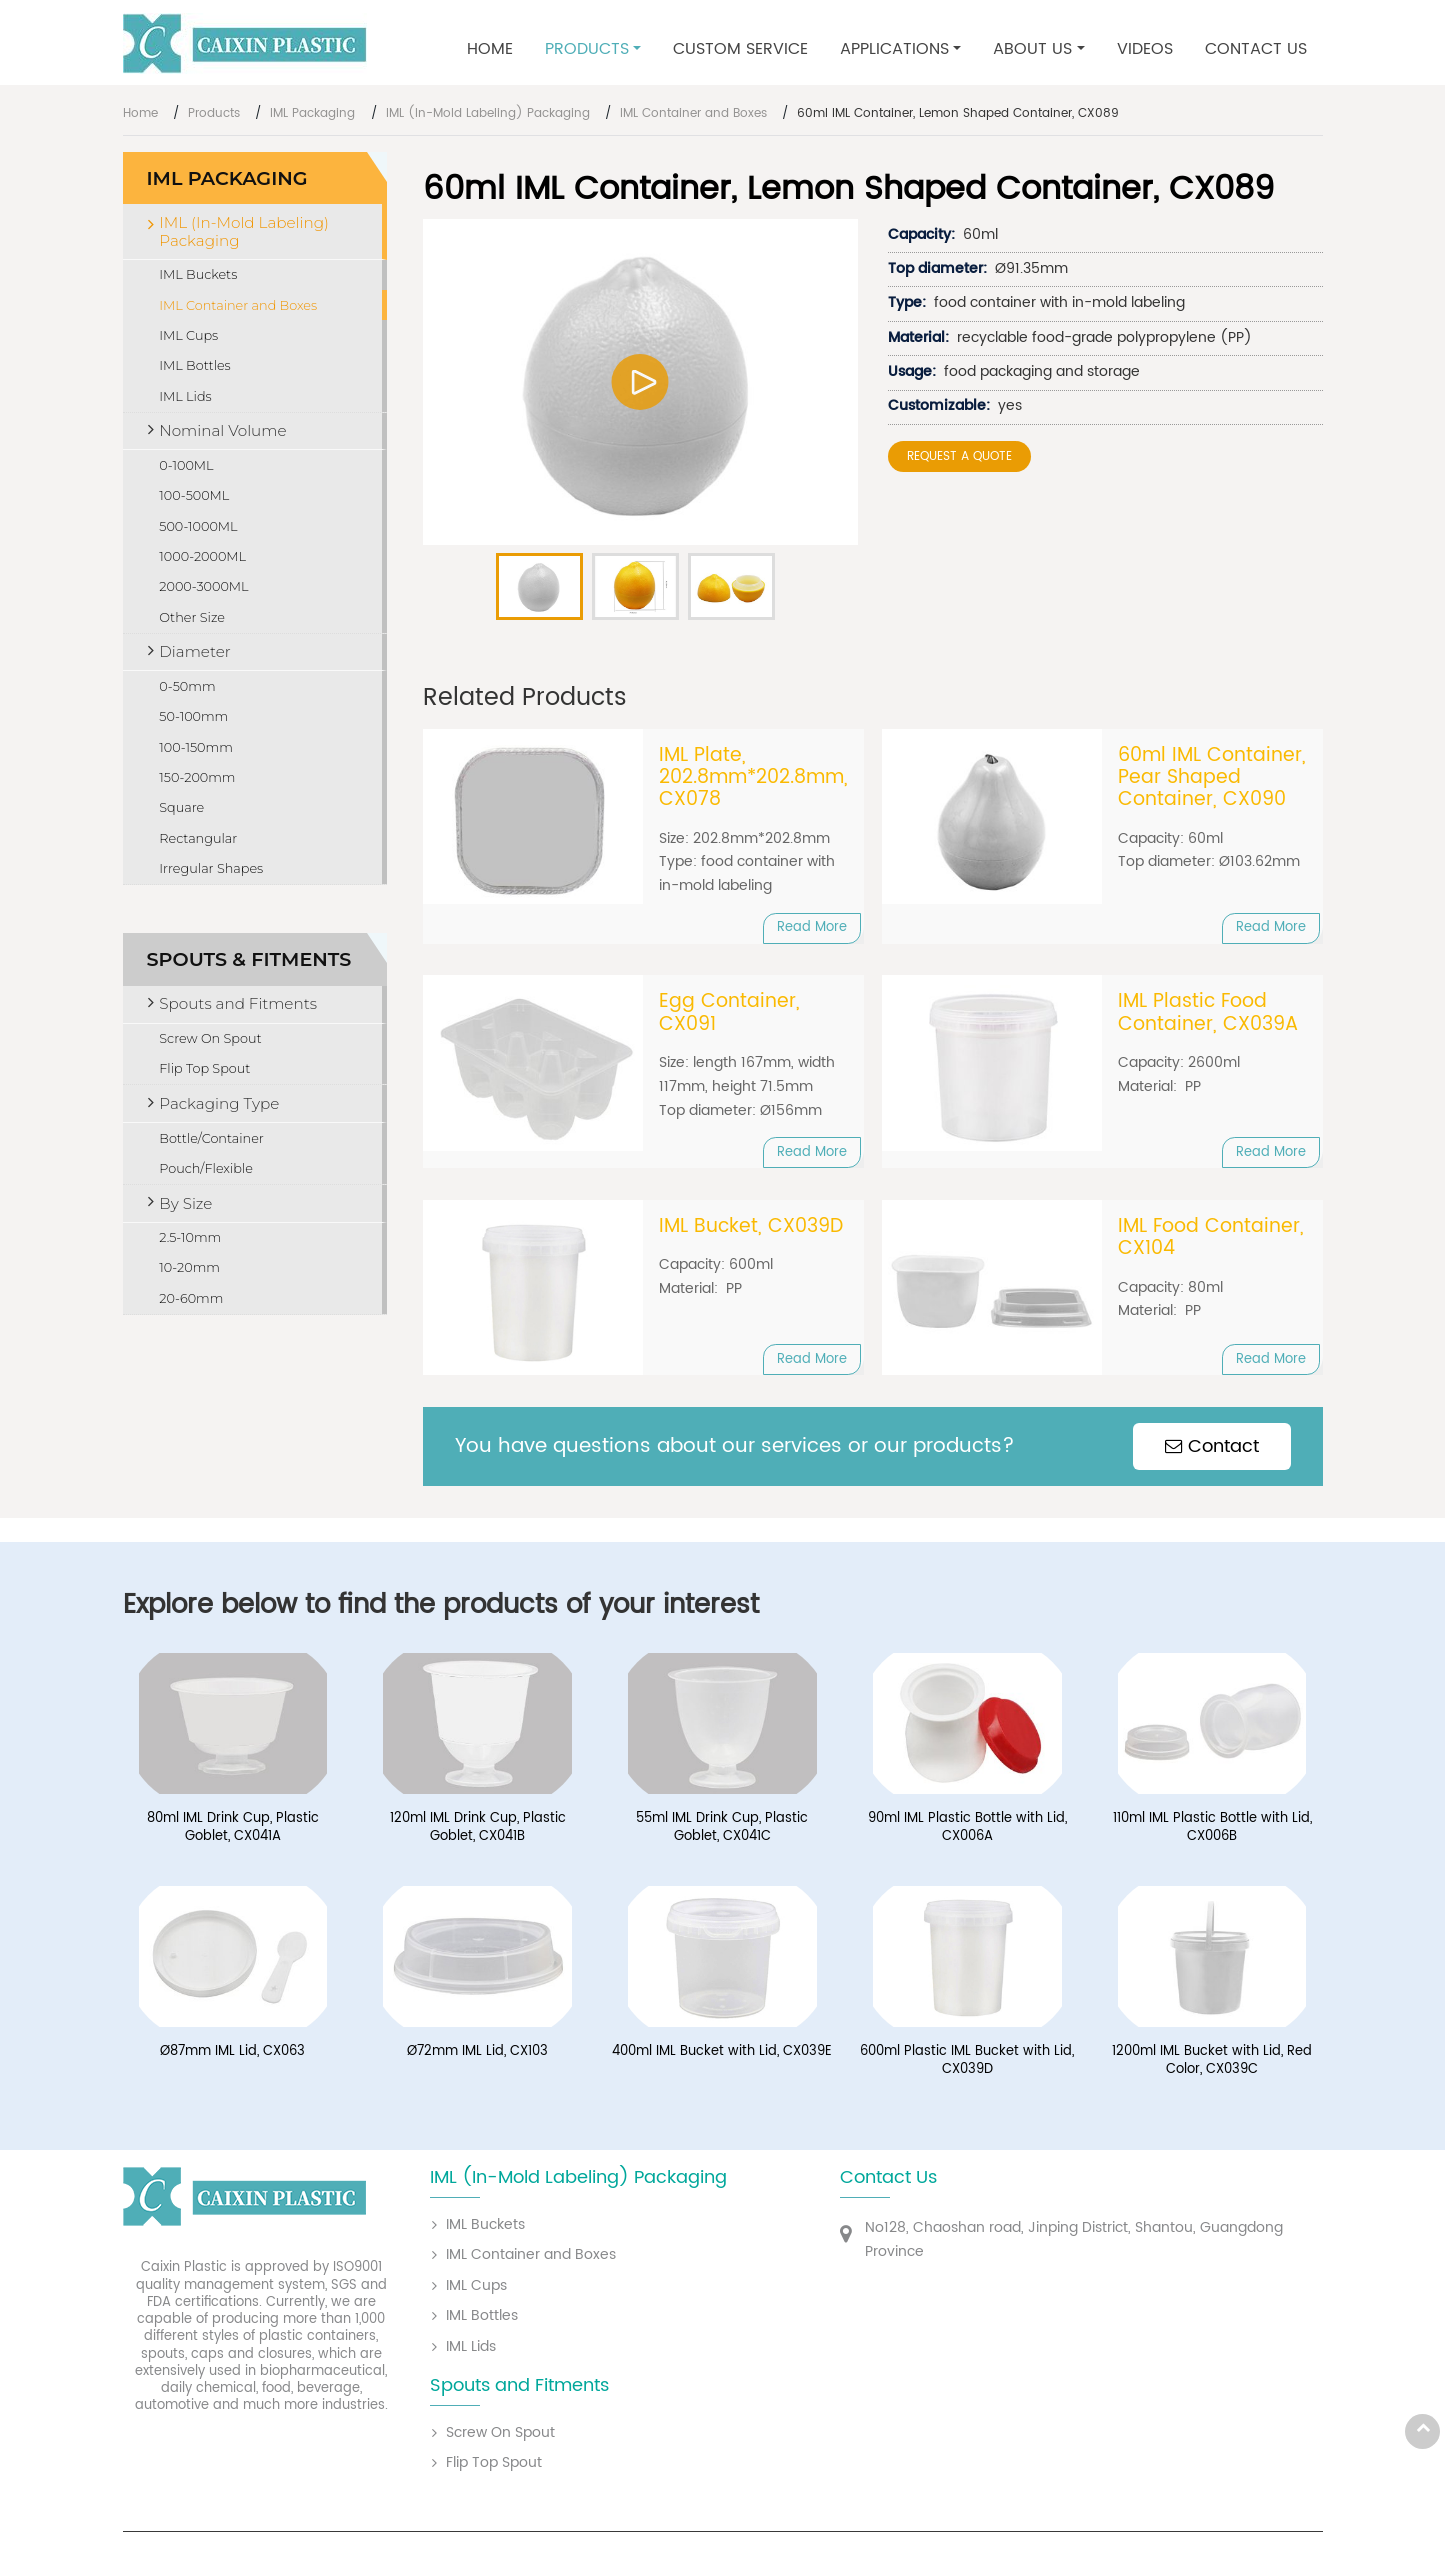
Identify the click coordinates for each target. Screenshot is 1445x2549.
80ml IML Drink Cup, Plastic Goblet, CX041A (233, 1829)
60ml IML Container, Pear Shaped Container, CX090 (1212, 778)
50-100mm (193, 716)
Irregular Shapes (211, 868)
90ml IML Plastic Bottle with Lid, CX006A (967, 1829)
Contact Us (1256, 49)
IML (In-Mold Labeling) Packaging (488, 113)
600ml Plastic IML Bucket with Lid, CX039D (967, 2062)
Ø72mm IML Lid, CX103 (477, 2054)
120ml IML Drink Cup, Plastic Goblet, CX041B (478, 1829)
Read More (812, 927)
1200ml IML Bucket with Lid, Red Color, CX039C (1212, 2062)
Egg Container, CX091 (729, 1014)
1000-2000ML (202, 556)
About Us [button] (1032, 49)
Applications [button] (894, 49)
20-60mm (191, 1298)
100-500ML (194, 495)
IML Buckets (198, 274)
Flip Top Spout (204, 1068)
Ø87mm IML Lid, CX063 (232, 2054)
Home (490, 49)
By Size (185, 1203)
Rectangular (198, 838)
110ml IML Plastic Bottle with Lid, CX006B (1212, 1829)
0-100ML (186, 465)
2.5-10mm (190, 1237)
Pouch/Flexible (206, 1168)
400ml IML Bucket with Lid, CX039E (722, 2054)
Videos (1145, 49)
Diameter (194, 651)
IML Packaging (312, 113)
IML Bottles (194, 365)
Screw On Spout (210, 1038)
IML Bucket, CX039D (751, 1228)
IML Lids (185, 396)
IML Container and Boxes (693, 113)
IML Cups (188, 335)
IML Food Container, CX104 (1211, 1239)
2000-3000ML (203, 586)
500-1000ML (198, 526)
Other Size (192, 617)
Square (181, 807)
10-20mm (189, 1267)
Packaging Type (219, 1103)
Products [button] (587, 49)
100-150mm (195, 747)
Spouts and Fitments (238, 1003)
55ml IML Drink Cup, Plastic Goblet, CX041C (722, 1829)
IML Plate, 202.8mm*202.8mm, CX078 (753, 778)
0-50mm (187, 686)
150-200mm (197, 777)
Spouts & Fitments (249, 959)
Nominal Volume (222, 430)
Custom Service (740, 49)
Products (214, 113)
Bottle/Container (211, 1138)
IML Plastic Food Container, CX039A (1208, 1014)
